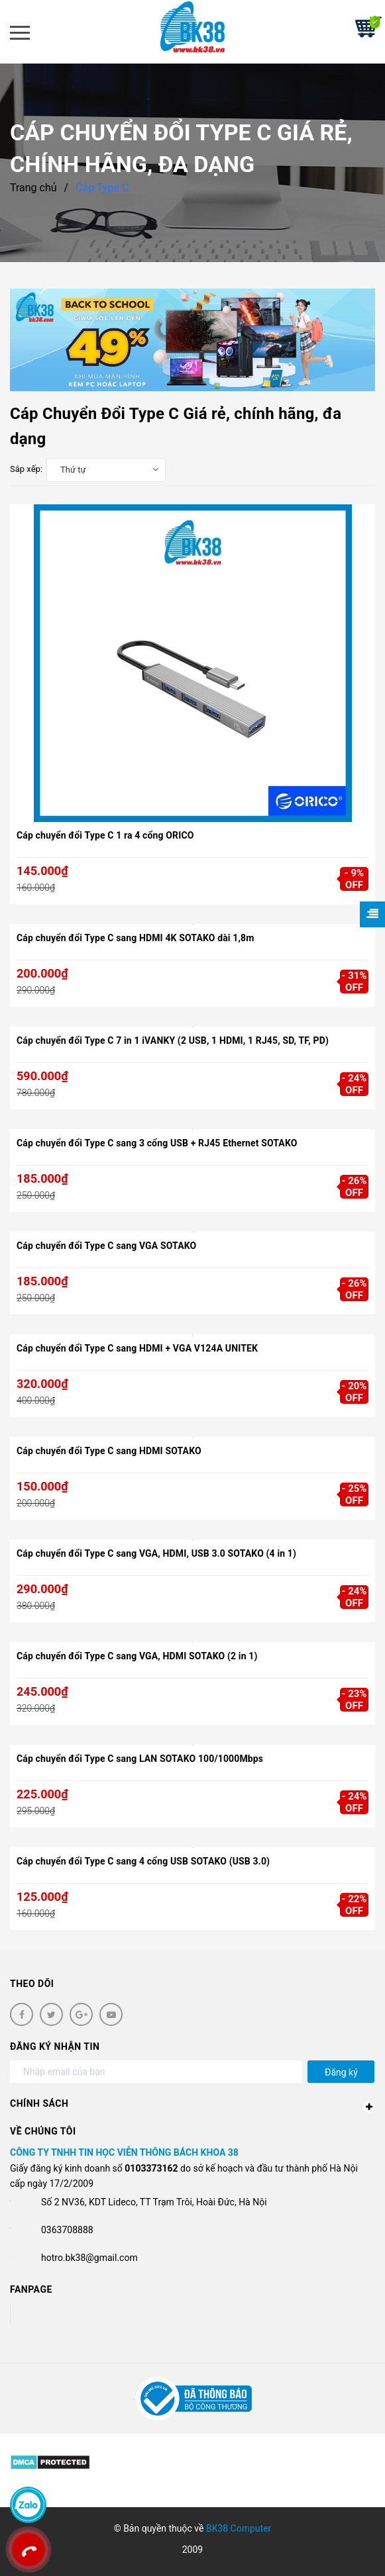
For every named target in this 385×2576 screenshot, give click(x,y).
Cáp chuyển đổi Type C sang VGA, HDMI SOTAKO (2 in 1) (137, 1656)
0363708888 (67, 2230)
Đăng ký (341, 2072)
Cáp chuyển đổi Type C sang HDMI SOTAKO (109, 1451)
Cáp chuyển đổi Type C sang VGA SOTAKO (106, 1245)
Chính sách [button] (192, 2105)
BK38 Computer (238, 2528)
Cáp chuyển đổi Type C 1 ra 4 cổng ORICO (105, 835)
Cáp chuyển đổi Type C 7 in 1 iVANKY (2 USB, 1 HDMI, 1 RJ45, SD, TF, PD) (173, 1040)
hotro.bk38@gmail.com (89, 2257)
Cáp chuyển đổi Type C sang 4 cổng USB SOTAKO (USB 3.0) (143, 1861)
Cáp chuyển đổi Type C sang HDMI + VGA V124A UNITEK (137, 1348)
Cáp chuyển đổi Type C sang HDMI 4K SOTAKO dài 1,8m (135, 938)
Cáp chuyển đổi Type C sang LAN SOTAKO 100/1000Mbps (140, 1758)
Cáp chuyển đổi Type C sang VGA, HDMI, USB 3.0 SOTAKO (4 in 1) (156, 1553)
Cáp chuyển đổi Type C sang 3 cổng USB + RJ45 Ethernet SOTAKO (157, 1143)
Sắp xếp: (26, 469)
